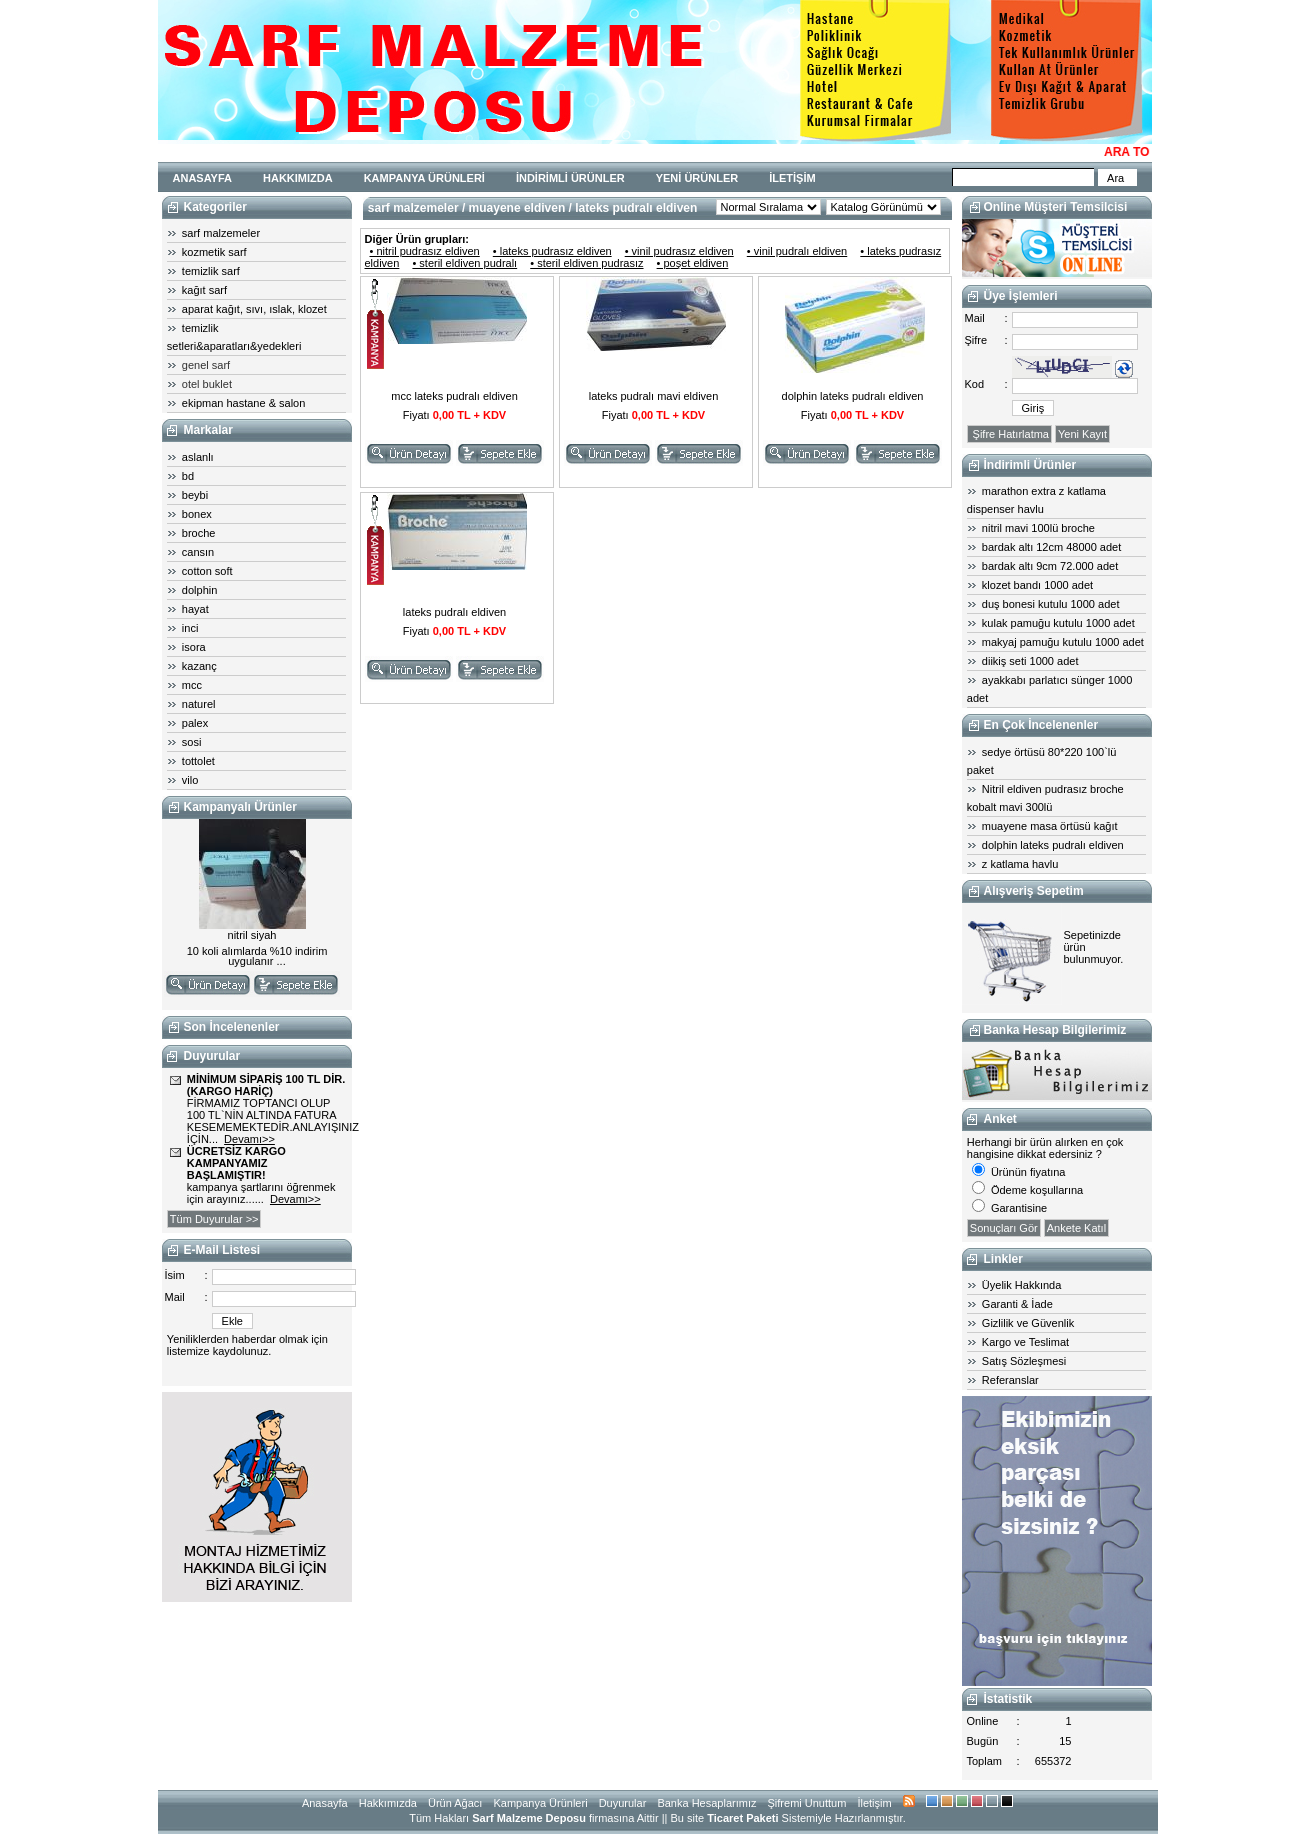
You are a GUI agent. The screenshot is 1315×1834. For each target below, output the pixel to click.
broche (199, 533)
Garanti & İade (1017, 1304)
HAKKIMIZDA (298, 178)
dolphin (199, 590)
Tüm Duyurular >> (214, 1219)
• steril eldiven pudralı (464, 263)
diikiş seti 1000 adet (1030, 661)
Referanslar (1010, 1380)
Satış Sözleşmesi (1024, 1361)
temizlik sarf (211, 271)
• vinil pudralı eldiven (797, 251)
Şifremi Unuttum (807, 1803)
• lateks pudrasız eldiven (552, 251)
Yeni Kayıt (1082, 434)
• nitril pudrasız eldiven (425, 251)
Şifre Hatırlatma (1009, 434)
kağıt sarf (204, 290)
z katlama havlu (1020, 864)
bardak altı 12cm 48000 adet (1051, 547)
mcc (192, 685)
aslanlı (198, 457)
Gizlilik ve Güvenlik (1028, 1323)
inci (190, 628)
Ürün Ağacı (455, 1803)
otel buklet (207, 384)
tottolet (198, 761)
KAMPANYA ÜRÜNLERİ (424, 178)
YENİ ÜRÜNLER (697, 178)
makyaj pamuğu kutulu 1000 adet (1063, 642)
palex (195, 723)
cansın (198, 552)
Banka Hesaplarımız (706, 1803)
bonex (197, 514)
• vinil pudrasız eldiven (679, 251)
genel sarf (206, 365)
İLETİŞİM (792, 178)
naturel (199, 704)
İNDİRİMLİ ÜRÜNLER (570, 178)
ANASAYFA (203, 178)
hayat (195, 609)
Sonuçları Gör (1004, 1228)
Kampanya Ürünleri (540, 1803)
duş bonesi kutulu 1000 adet (1051, 604)
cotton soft (207, 571)
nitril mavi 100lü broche (1038, 528)
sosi (192, 742)
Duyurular (623, 1803)
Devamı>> (249, 1139)
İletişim (874, 1803)
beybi (195, 495)
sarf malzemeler (221, 233)
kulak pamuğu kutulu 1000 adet (1058, 623)
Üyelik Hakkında (1021, 1285)
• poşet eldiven (693, 263)
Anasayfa (325, 1803)
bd (188, 476)
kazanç (199, 666)
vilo (190, 780)
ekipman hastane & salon (244, 403)
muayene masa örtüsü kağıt (1050, 826)
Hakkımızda (388, 1803)
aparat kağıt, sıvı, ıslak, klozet (254, 309)
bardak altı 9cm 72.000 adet (1050, 566)
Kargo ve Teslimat (1025, 1342)
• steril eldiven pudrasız (586, 263)
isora (194, 647)
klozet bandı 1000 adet (1037, 585)
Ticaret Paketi (742, 1818)
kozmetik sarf (214, 252)
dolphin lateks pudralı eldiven (1053, 845)
